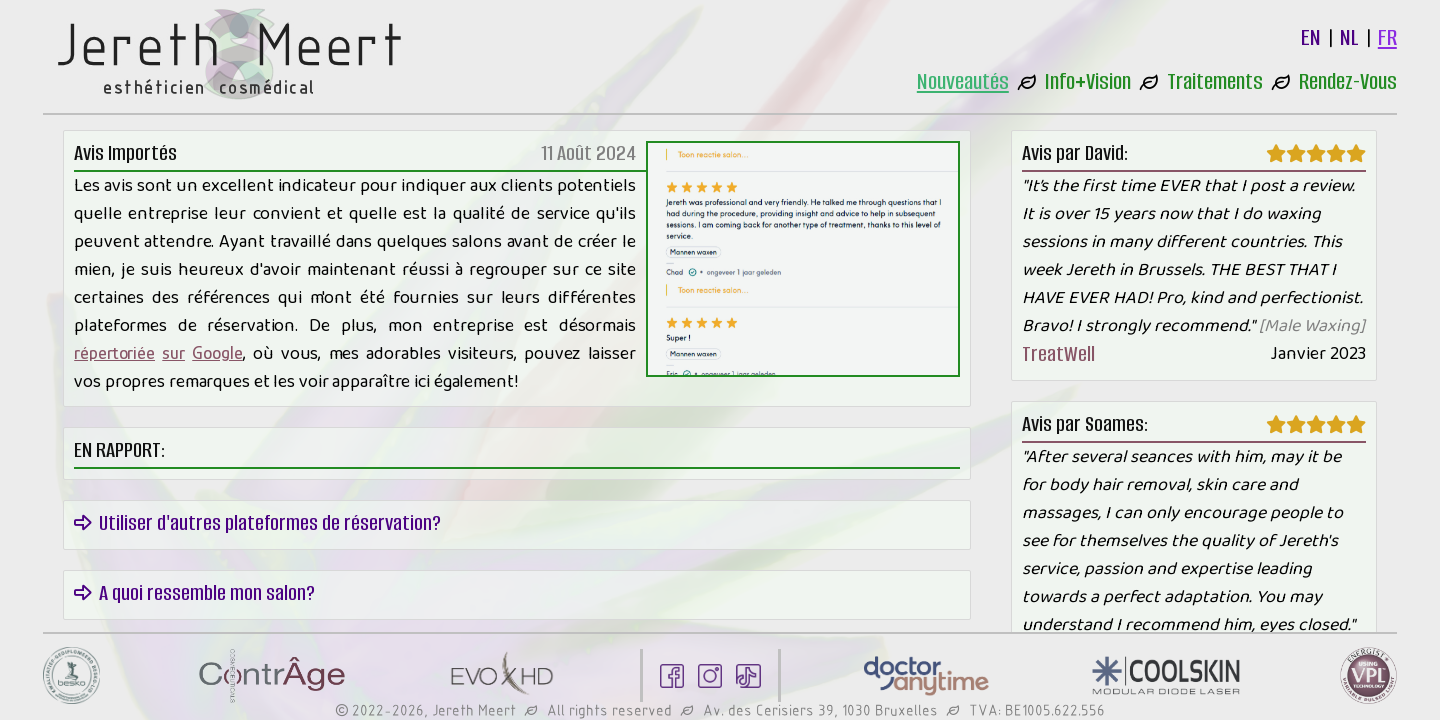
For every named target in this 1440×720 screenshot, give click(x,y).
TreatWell (1058, 353)
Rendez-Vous (1348, 81)
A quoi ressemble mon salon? (194, 592)
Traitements (1215, 81)
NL (1349, 37)
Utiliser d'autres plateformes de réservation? (257, 522)
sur (173, 353)
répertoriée (114, 353)
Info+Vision (1088, 81)
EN (1311, 37)
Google (217, 353)
